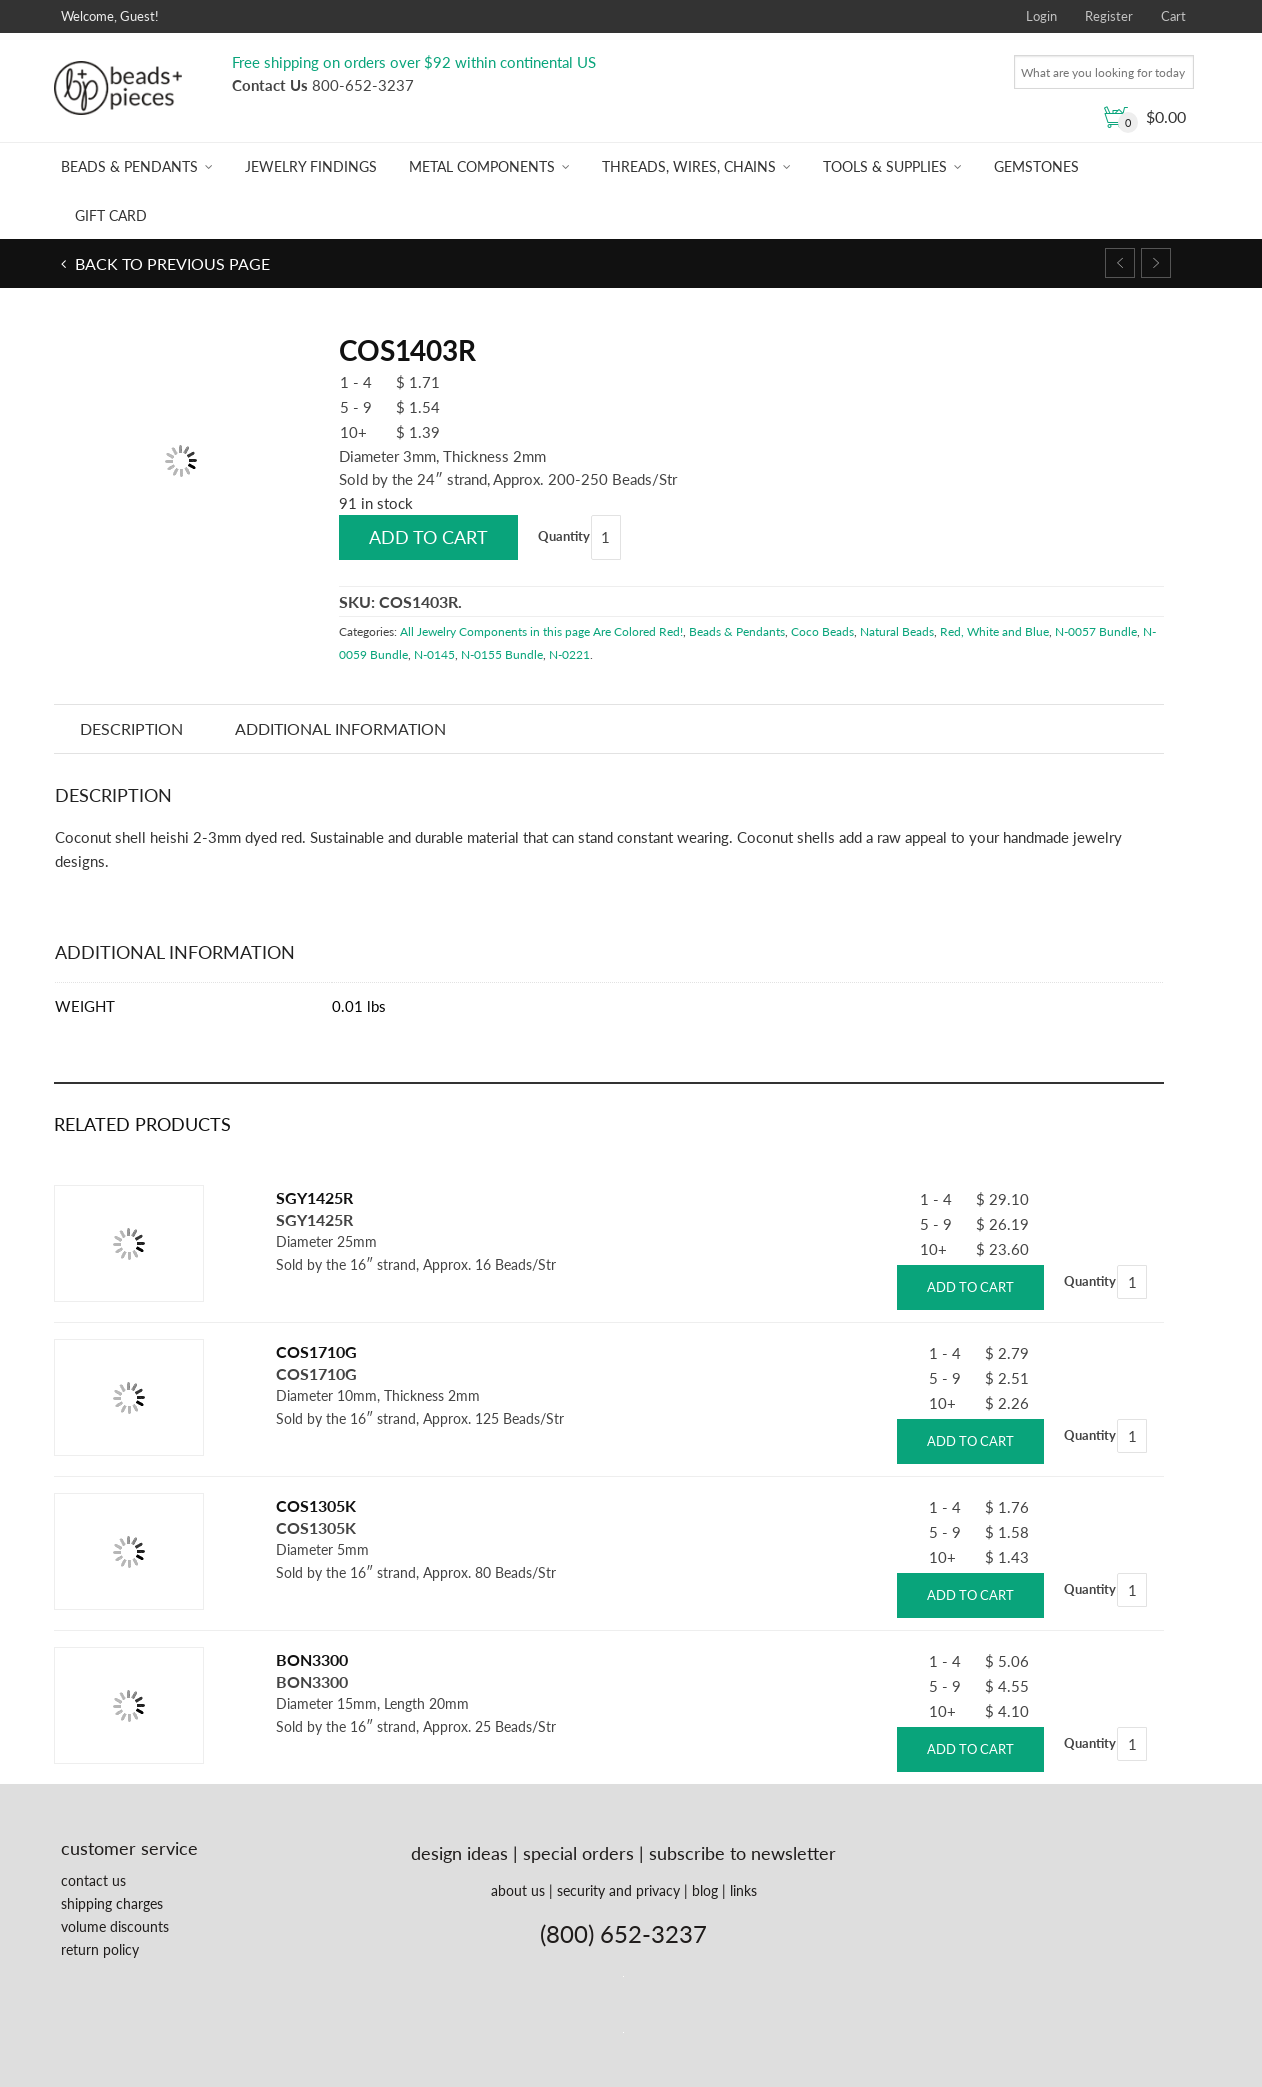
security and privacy (618, 1890)
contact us (93, 1880)
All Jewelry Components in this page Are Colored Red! (541, 631)
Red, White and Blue (994, 631)
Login (1041, 16)
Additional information (340, 728)
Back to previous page (170, 263)
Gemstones (1036, 166)
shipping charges (112, 1903)
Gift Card (111, 215)
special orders (578, 1853)
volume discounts (115, 1926)
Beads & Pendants (129, 166)
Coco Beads (822, 631)
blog (705, 1890)
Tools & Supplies (885, 166)
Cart (1173, 16)
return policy (100, 1949)
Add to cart (428, 537)
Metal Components (482, 166)
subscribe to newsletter (742, 1853)
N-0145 (434, 654)
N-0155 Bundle (502, 654)
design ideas (459, 1853)
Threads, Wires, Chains (689, 166)
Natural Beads (897, 631)
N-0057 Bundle (1096, 631)
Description (131, 728)
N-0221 (569, 654)
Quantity (564, 536)
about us (518, 1890)
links (743, 1890)
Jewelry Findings (311, 166)
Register (1109, 16)
